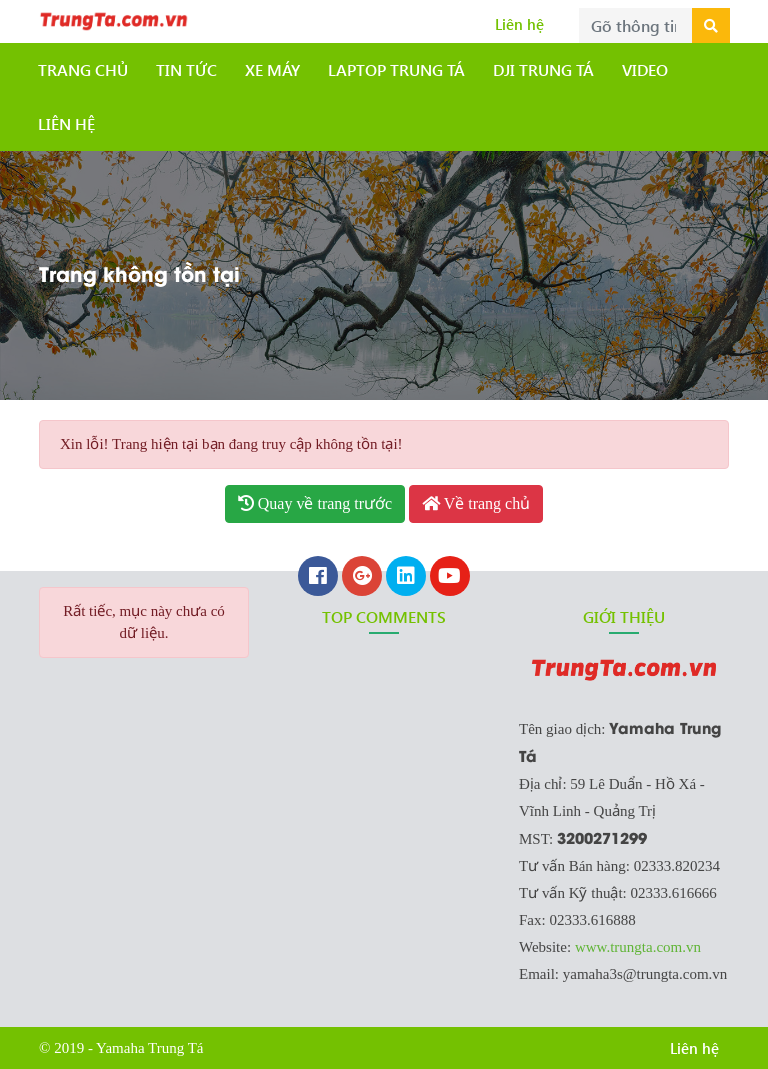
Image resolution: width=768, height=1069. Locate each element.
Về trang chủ (476, 503)
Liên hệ (519, 24)
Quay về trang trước (315, 503)
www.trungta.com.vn (638, 947)
